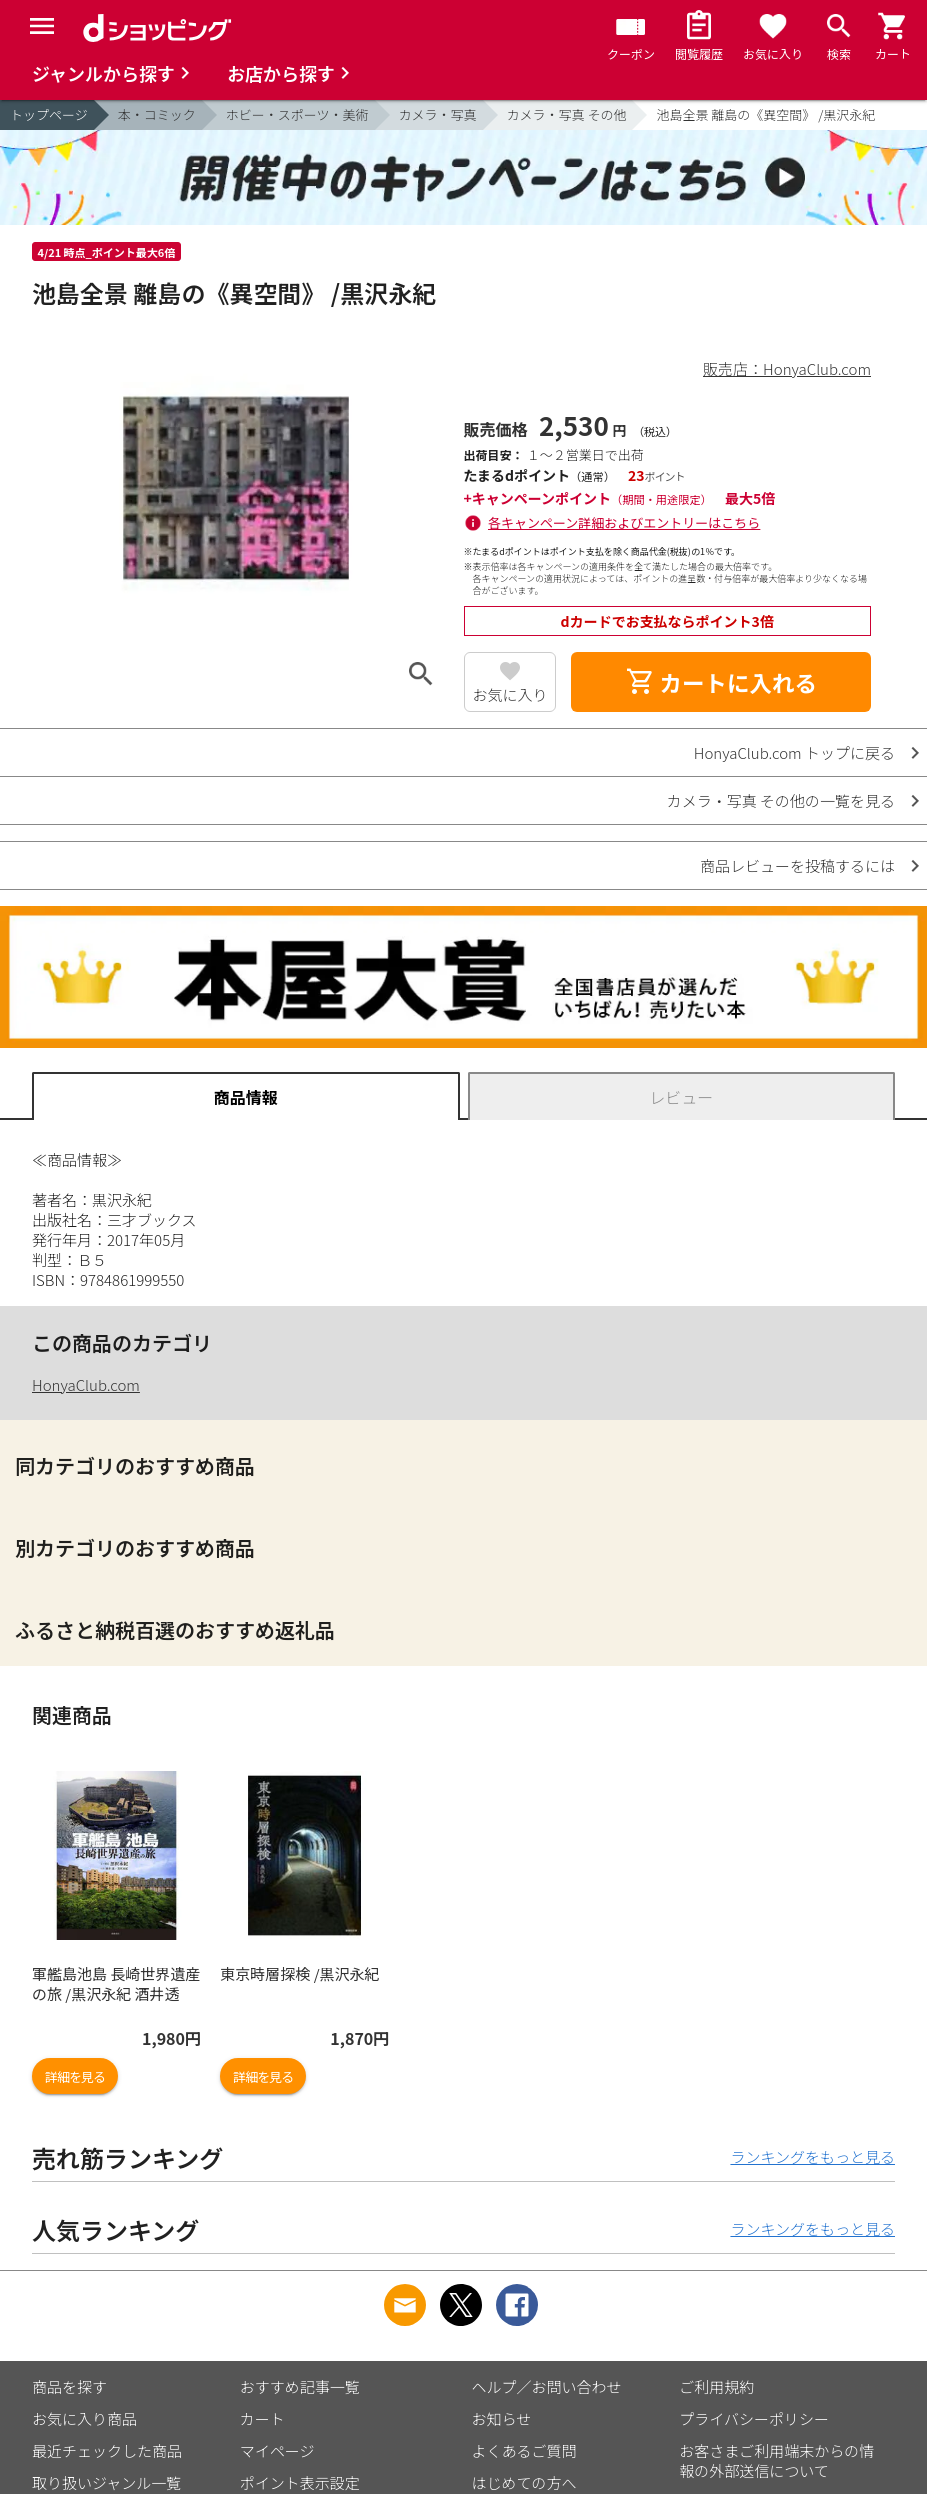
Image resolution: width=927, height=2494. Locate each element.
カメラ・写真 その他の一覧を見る (781, 800)
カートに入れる (721, 682)
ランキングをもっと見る (812, 2156)
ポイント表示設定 (300, 2482)
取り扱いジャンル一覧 (106, 2482)
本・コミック (157, 114)
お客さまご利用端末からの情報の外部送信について (776, 2460)
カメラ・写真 (438, 114)
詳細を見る (75, 2076)
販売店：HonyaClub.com (787, 368)
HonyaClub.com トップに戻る (794, 752)
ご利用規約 (716, 2386)
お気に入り (509, 694)
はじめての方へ (524, 2482)
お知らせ (502, 2418)
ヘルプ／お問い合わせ (547, 2386)
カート (262, 2418)
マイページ (277, 2450)
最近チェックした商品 (107, 2450)
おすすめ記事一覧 (300, 2386)
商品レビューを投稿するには (797, 865)
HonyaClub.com (86, 1384)
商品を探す (69, 2386)
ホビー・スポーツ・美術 (297, 114)
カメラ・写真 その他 (567, 114)
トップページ (49, 114)
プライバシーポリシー (754, 2418)
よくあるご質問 (524, 2450)
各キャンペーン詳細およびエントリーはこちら (624, 522)
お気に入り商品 (84, 2418)
